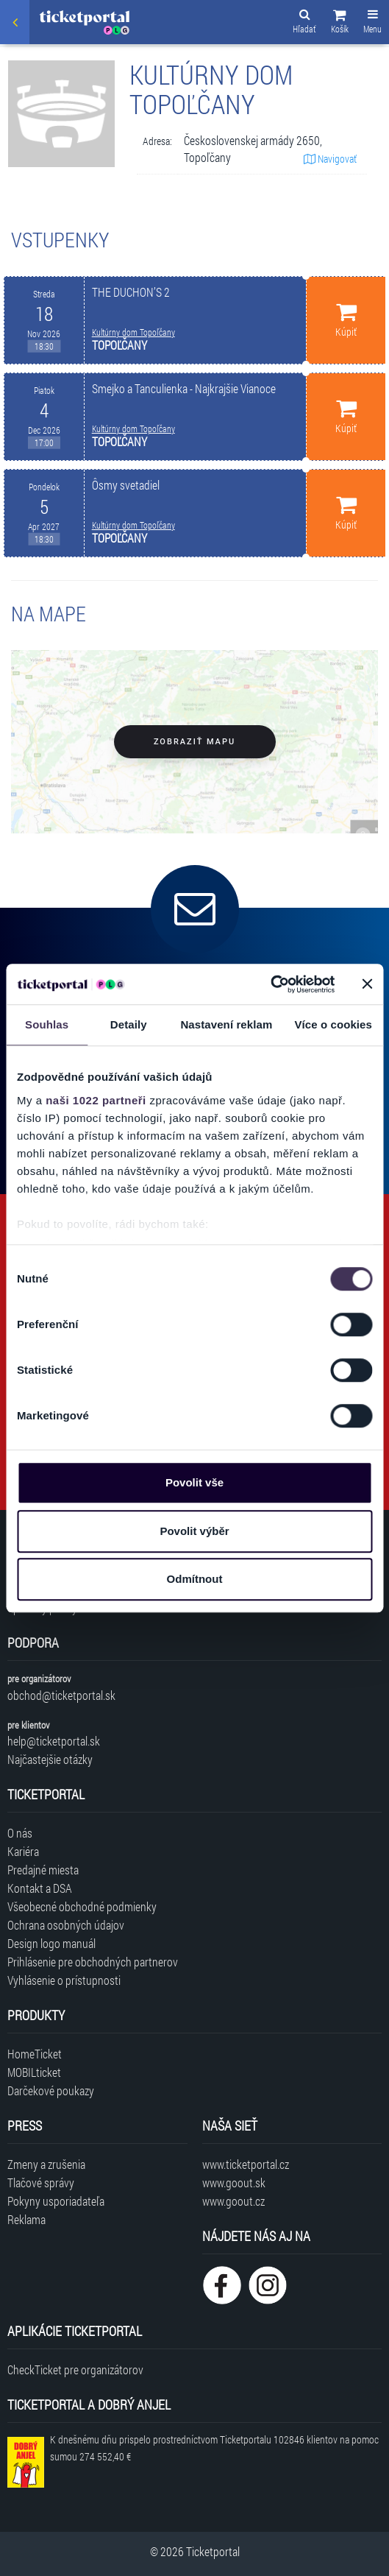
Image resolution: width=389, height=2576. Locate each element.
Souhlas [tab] (46, 1024)
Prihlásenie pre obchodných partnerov (92, 1961)
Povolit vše (194, 1482)
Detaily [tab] (128, 1024)
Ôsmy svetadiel (126, 485)
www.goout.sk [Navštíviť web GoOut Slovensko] (233, 2182)
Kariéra (23, 1851)
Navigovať (330, 159)
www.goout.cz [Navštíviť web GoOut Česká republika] (233, 2201)
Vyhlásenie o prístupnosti (64, 1980)
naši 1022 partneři (96, 1100)
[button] (340, 23)
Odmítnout (195, 1579)
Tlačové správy (40, 2182)
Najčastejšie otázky (50, 1759)
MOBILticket (34, 2072)
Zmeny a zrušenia (46, 2164)
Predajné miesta (43, 1869)
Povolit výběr (194, 1531)
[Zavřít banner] (367, 984)
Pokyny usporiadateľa (55, 2201)
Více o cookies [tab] (333, 1024)
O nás (19, 1833)
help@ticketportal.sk (53, 1740)
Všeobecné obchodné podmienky (82, 1906)
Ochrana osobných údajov (65, 1925)
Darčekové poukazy (50, 2090)
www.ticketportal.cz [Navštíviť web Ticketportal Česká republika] (245, 2164)
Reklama (26, 2219)
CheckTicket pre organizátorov (75, 2369)
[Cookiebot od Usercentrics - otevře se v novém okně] (270, 984)
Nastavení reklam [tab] (226, 1024)
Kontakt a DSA (39, 1888)
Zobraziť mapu (194, 742)
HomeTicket (34, 2053)
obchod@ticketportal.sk (61, 1695)
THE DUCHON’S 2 (131, 292)
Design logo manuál (51, 1943)
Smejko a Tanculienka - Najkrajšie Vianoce (184, 388)
